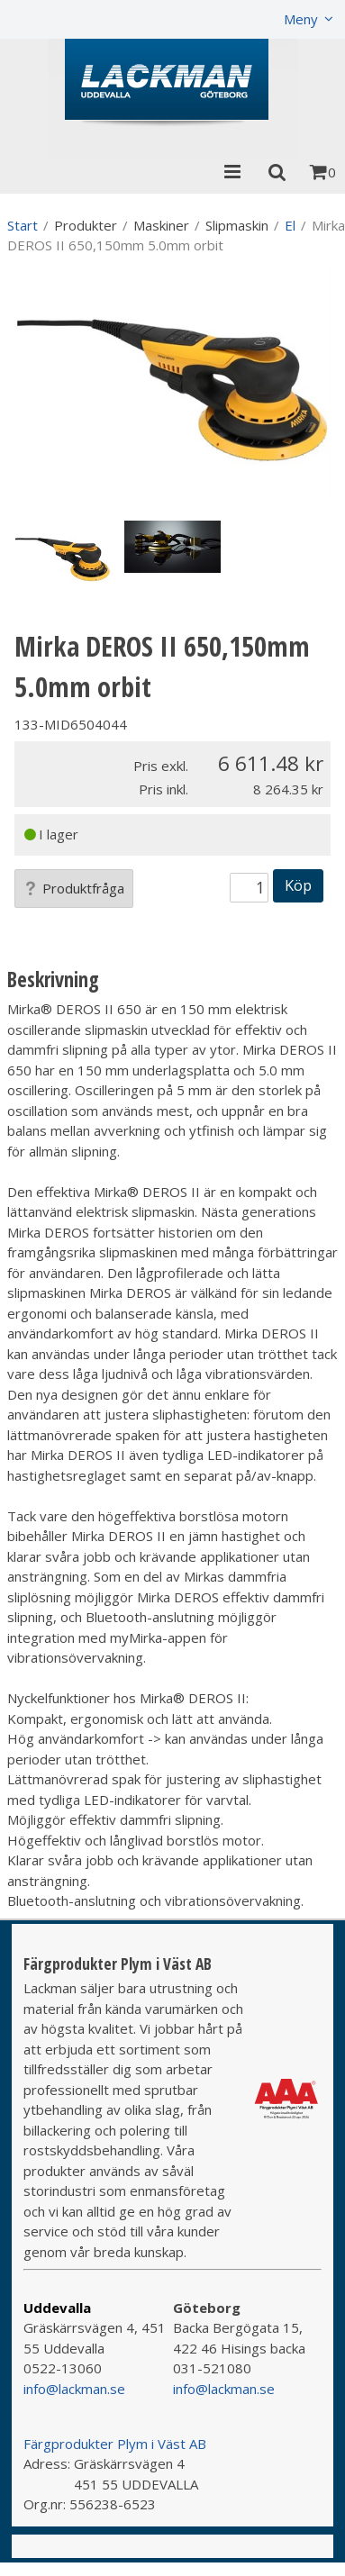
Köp (298, 885)
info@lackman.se (74, 2389)
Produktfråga (73, 888)
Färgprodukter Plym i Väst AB (114, 2444)
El (290, 225)
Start (22, 225)
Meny (301, 19)
